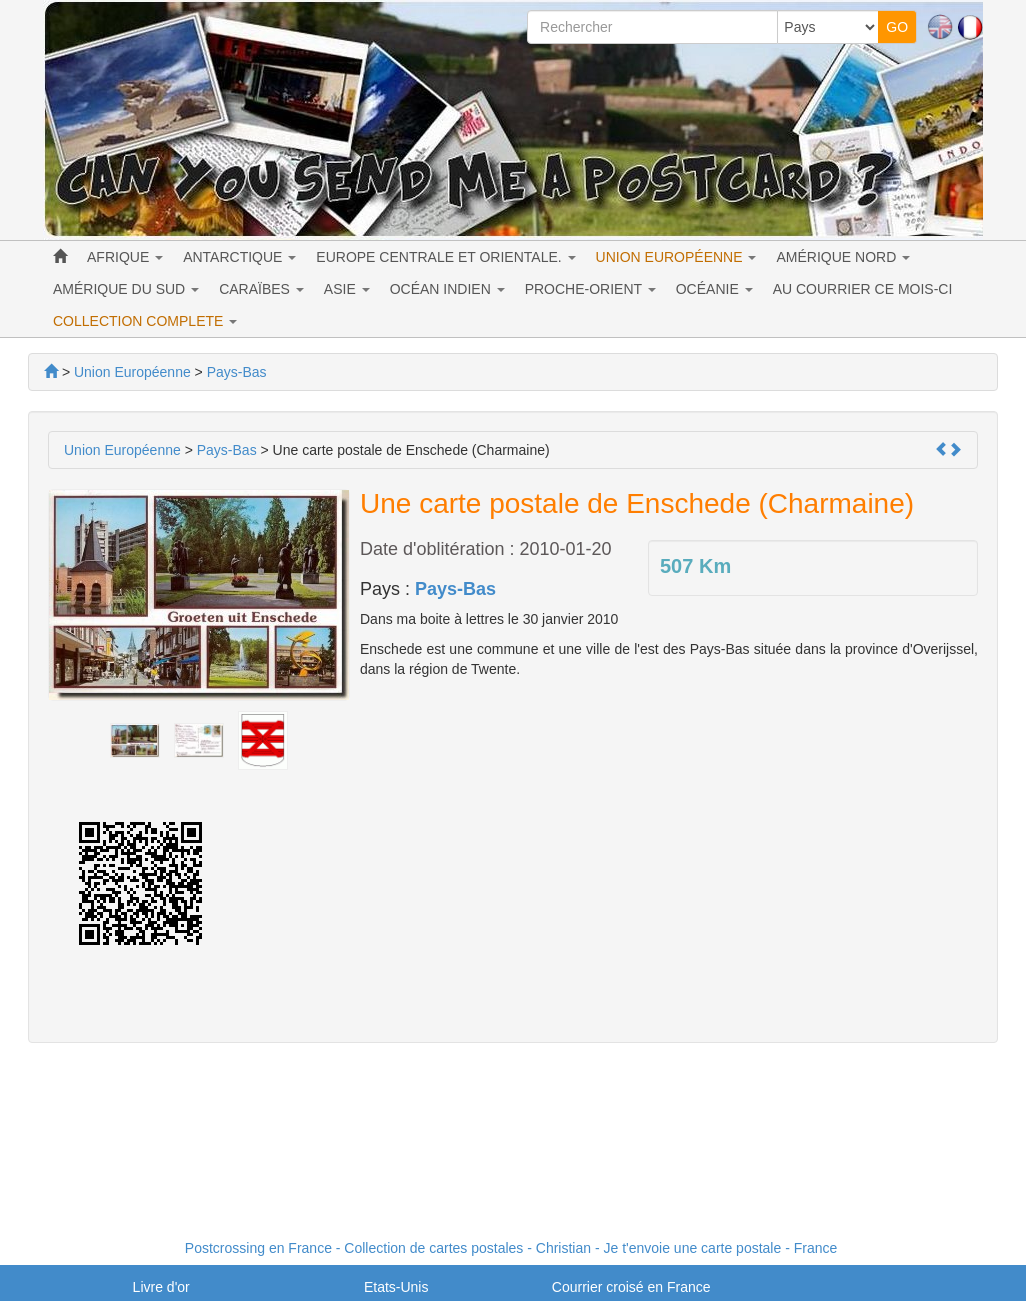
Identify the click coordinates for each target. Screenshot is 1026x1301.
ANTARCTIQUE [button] (239, 257)
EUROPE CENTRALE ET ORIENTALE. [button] (445, 257)
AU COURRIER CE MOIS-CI (863, 289)
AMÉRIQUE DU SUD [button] (126, 289)
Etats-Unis (396, 1287)
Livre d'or (161, 1287)
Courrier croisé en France (631, 1287)
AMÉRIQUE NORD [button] (843, 257)
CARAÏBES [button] (261, 289)
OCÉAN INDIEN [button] (447, 289)
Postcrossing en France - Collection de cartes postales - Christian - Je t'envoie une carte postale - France (511, 1248)
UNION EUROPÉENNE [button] (676, 257)
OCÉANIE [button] (714, 289)
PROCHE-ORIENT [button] (590, 289)
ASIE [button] (347, 289)
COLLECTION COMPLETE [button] (145, 321)
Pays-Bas (455, 589)
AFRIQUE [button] (125, 257)
